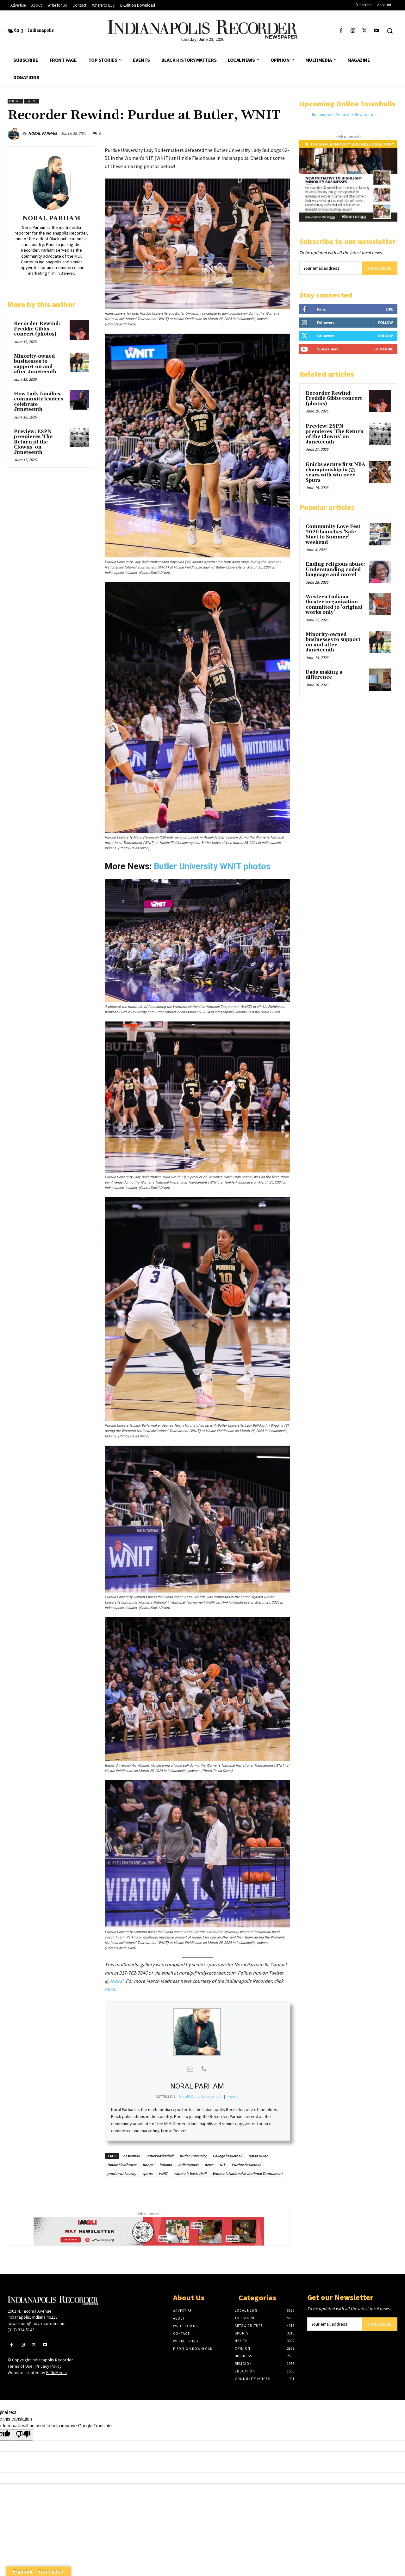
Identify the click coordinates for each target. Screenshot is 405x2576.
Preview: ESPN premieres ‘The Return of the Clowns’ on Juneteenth (33, 442)
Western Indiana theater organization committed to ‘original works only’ (334, 605)
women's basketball (190, 2173)
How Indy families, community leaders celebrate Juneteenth (38, 402)
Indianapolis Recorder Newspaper (344, 114)
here (110, 1989)
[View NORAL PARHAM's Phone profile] (204, 2069)
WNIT (163, 2173)
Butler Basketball (159, 2155)
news (209, 2164)
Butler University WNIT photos (212, 866)
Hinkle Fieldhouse (121, 2164)
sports (147, 2173)
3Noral (116, 1981)
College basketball (227, 2155)
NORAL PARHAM (42, 133)
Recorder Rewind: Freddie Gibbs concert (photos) (37, 329)
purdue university (121, 2173)
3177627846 (165, 2096)
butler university (193, 2155)
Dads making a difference (324, 675)
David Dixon (258, 2155)
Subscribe (379, 268)
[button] (389, 30)
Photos (15, 101)
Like (389, 309)
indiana (165, 2164)
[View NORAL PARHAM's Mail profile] (190, 2069)
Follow (385, 322)
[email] (330, 268)
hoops (148, 2164)
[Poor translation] (23, 2435)
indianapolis (188, 2164)
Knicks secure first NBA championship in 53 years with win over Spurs (335, 472)
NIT (222, 2164)
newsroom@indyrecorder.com (36, 2323)
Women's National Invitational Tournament (248, 2173)
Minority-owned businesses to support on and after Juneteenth (35, 364)
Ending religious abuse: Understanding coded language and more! (335, 569)
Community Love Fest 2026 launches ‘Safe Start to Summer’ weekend (333, 534)
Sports (31, 101)
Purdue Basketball (246, 2164)
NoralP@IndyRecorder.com (201, 2096)
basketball (131, 2155)
